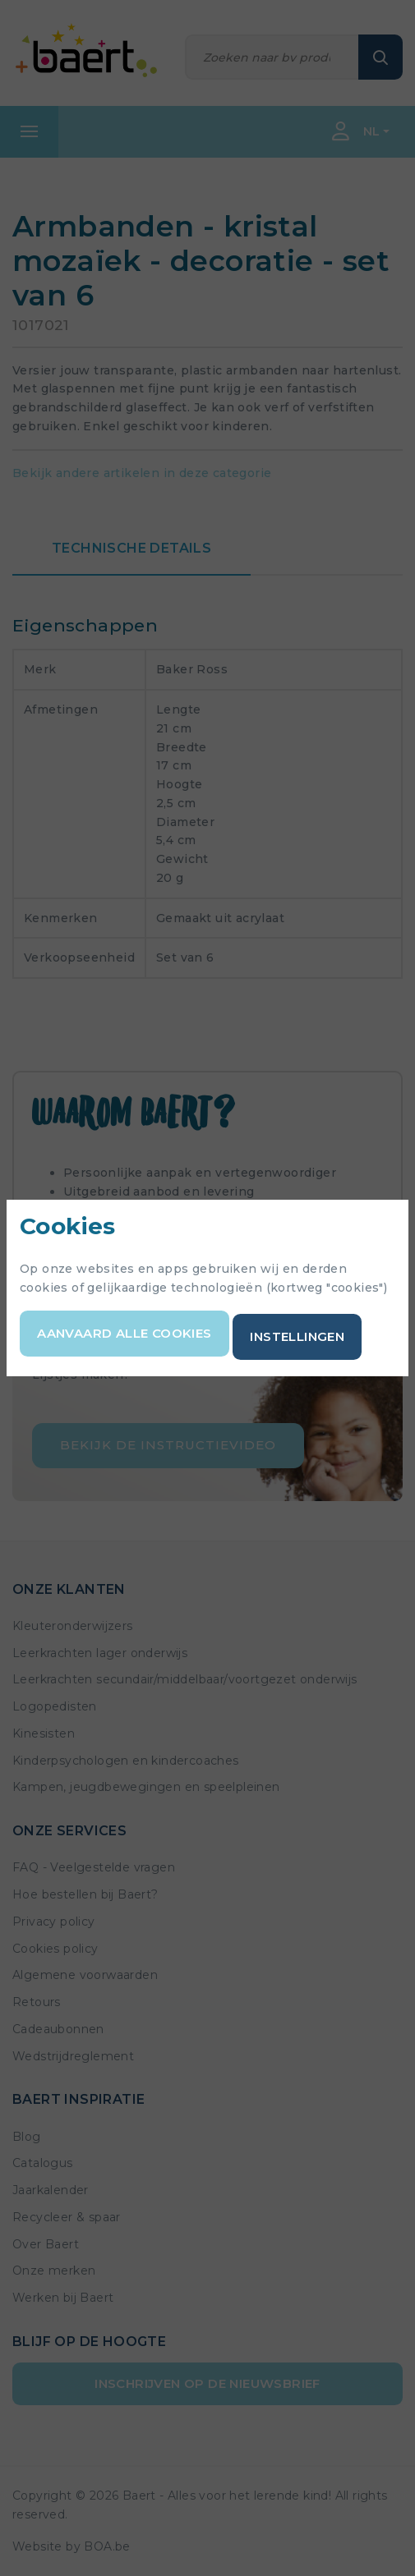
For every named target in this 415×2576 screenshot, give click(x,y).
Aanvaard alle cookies (124, 1333)
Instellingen (297, 1336)
